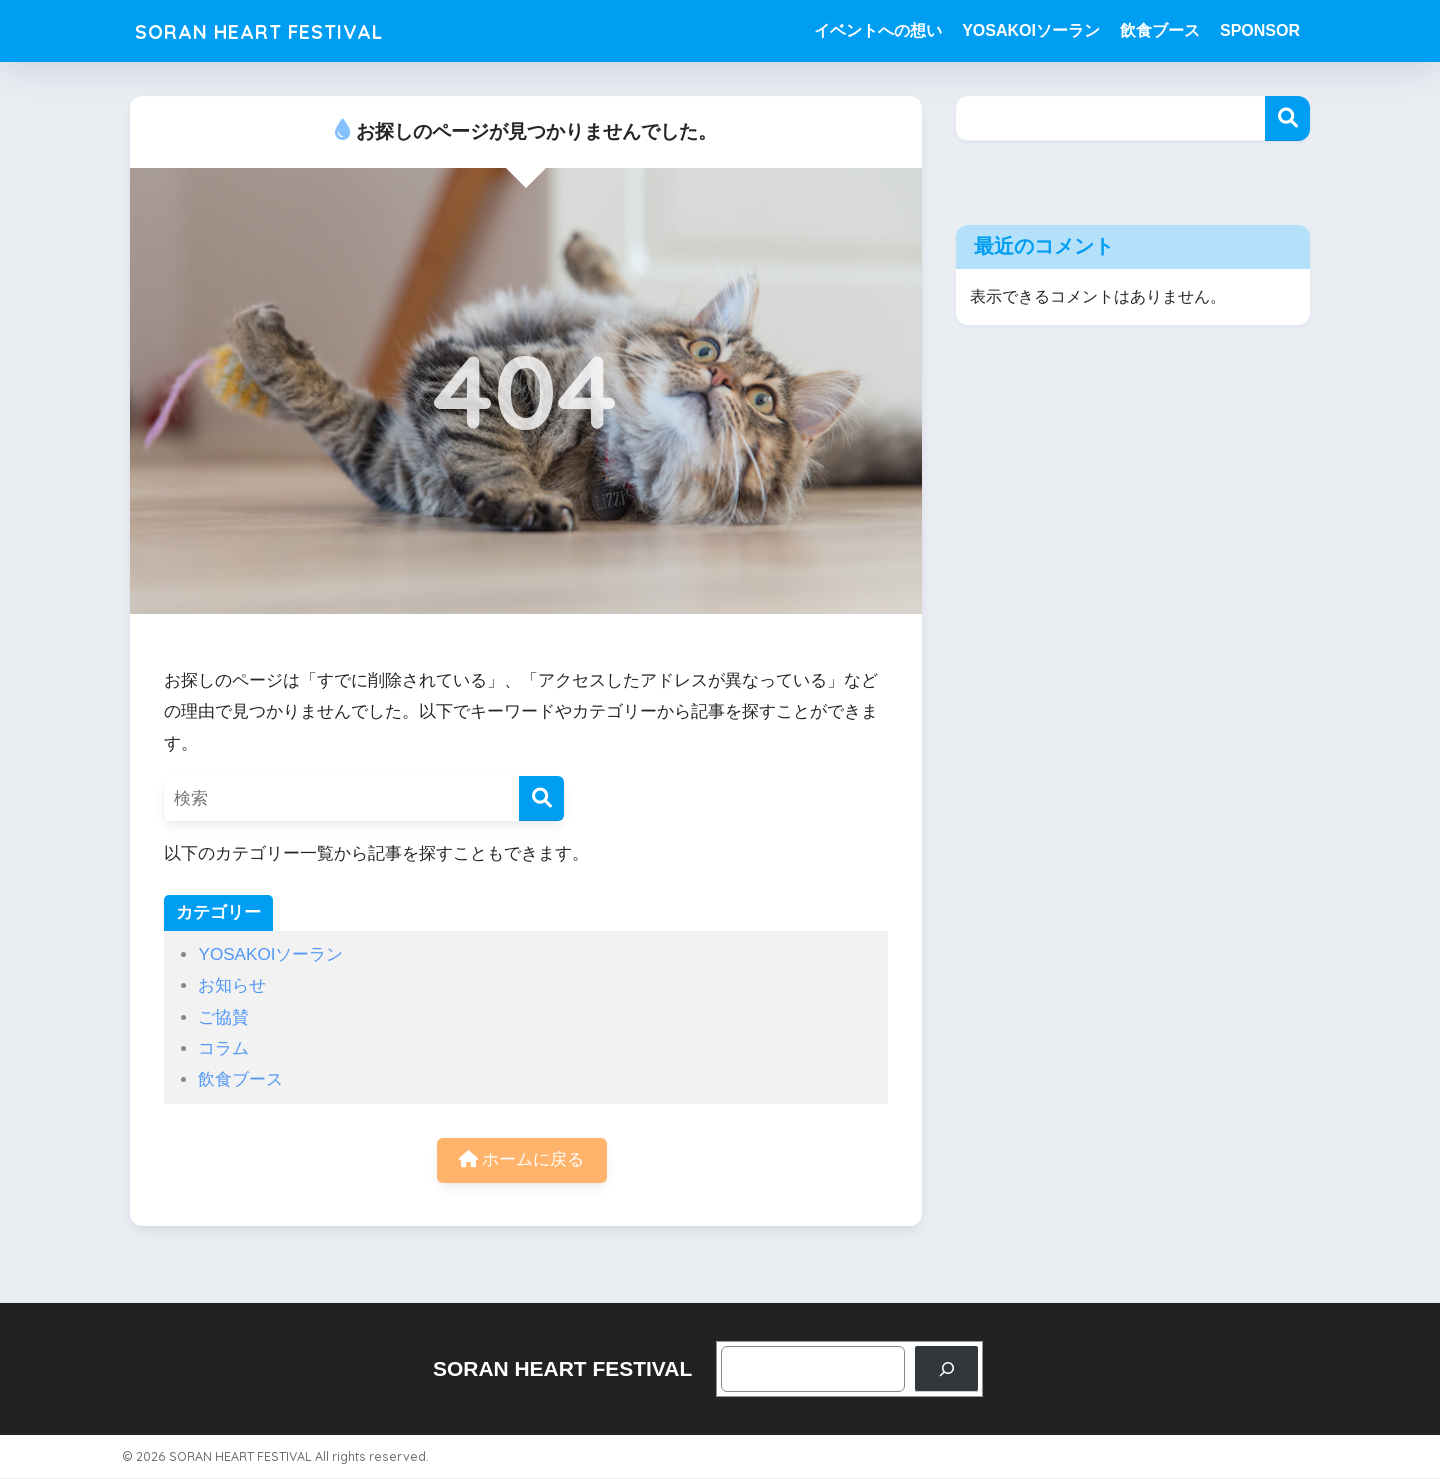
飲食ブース (1160, 30)
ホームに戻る (522, 1160)
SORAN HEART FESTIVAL (283, 30)
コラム (223, 1048)
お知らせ (232, 985)
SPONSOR (1260, 30)
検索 (1287, 118)
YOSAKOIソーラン (1031, 30)
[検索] (541, 798)
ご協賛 (223, 1017)
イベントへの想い (878, 30)
